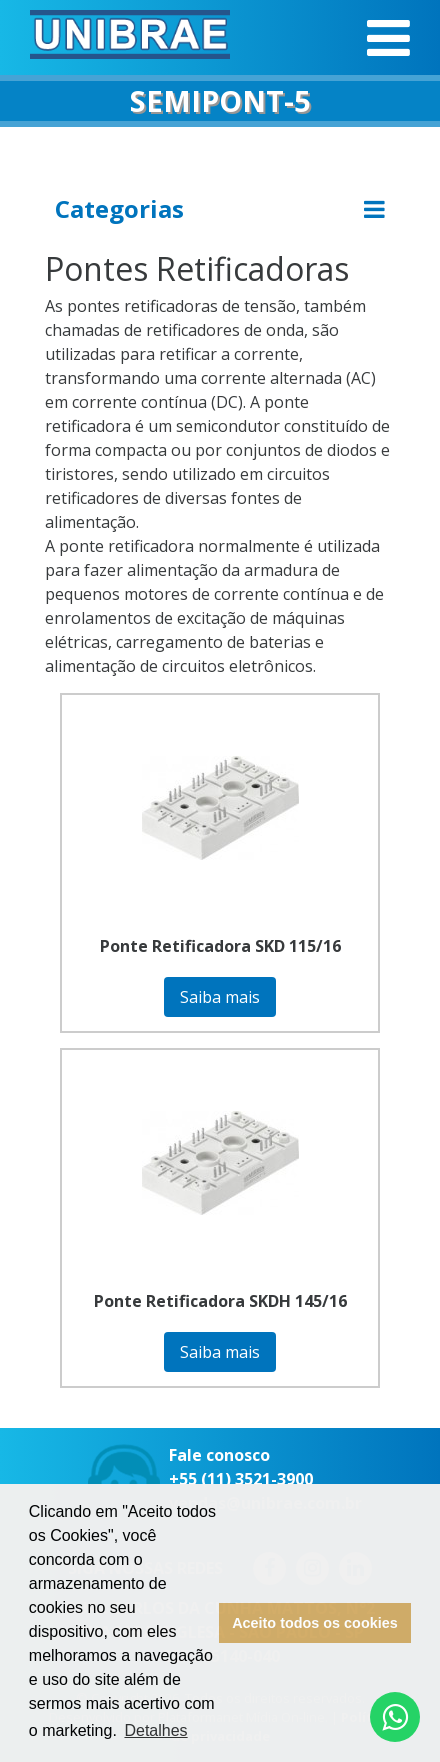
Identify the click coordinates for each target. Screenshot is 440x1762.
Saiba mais (220, 997)
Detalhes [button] (155, 1730)
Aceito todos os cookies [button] (315, 1623)
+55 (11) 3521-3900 (241, 1479)
